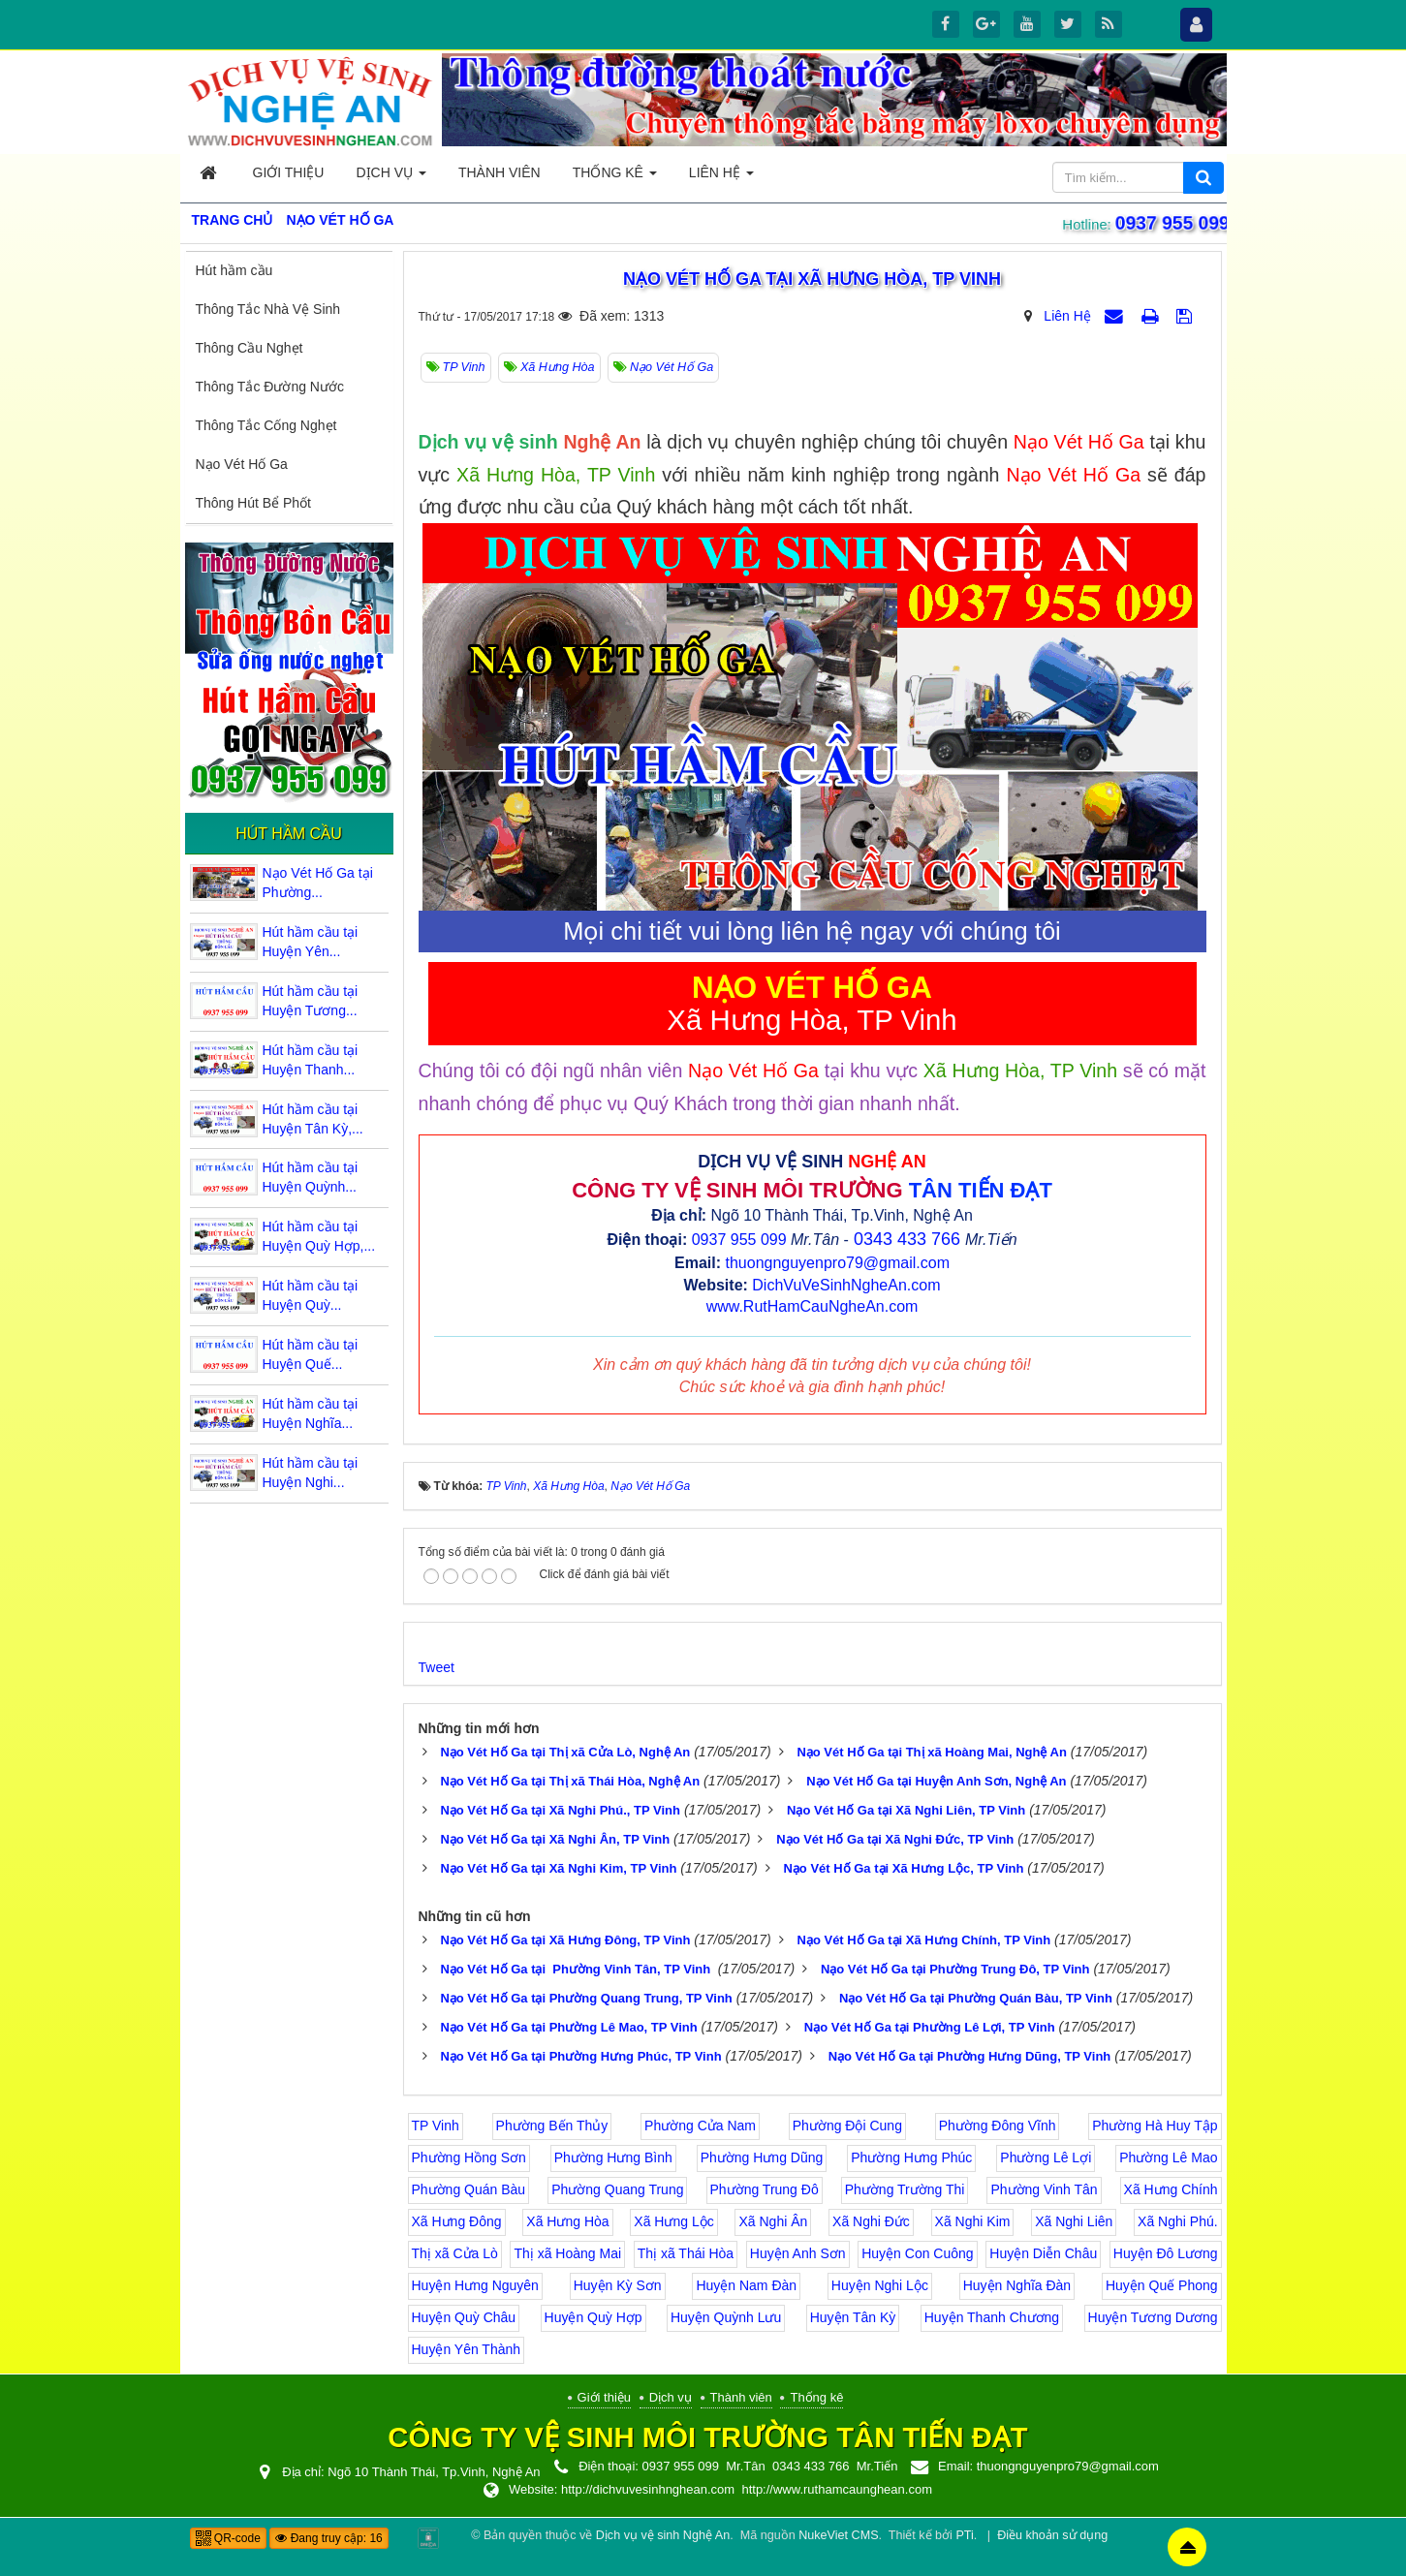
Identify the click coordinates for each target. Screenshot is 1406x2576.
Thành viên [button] (499, 172)
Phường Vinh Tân (1043, 2189)
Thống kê (816, 2397)
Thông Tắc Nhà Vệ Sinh (268, 309)
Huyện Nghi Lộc (879, 2285)
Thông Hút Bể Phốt (254, 503)
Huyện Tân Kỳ (853, 2317)
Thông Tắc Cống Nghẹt (266, 425)
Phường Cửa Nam (700, 2125)
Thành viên (741, 2397)
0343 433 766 (907, 1239)
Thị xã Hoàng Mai (567, 2253)
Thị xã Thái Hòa (686, 2253)
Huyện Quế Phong (1162, 2285)
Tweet (436, 1667)
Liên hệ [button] (721, 178)
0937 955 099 (1167, 223)
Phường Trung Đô (764, 2189)
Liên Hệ (1067, 316)
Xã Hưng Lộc (673, 2221)
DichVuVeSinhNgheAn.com (846, 1285)
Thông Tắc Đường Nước (270, 386)
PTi (964, 2535)
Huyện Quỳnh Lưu (726, 2317)
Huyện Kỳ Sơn (618, 2285)
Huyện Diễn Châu (1043, 2253)
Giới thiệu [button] (289, 172)
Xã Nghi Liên (1073, 2221)
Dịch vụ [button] (390, 178)
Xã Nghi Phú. (1178, 2221)
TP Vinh (435, 2125)
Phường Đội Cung (847, 2125)
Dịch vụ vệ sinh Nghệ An (663, 2535)
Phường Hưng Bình (613, 2157)
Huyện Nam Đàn (746, 2285)
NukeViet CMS (838, 2535)
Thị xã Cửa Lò (455, 2253)
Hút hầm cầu (234, 270)
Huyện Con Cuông (917, 2253)
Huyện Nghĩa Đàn (1017, 2285)
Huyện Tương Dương (1153, 2317)
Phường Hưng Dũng (762, 2157)
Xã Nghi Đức (871, 2221)
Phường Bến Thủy (552, 2125)
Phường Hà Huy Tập (1154, 2125)
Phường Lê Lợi (1045, 2157)
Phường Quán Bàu (469, 2189)
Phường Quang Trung (617, 2189)
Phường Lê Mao (1168, 2157)
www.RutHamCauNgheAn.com (812, 1306)
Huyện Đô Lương (1165, 2253)
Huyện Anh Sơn (798, 2253)
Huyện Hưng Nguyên (475, 2285)
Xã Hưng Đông (457, 2221)
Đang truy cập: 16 (328, 2538)
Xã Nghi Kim (973, 2221)
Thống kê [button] (615, 178)
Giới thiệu (604, 2397)
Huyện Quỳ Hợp (593, 2317)
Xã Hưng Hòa (567, 2221)
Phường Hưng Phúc (911, 2157)
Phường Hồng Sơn (469, 2157)
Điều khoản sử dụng (1052, 2535)
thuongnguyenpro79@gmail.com (837, 1263)
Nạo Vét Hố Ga (242, 464)
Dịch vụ (670, 2397)
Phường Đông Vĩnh (997, 2125)
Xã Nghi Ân (772, 2221)
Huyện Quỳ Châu (464, 2317)
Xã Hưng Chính (1171, 2189)
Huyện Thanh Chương (991, 2317)
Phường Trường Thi (905, 2189)
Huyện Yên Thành (466, 2349)
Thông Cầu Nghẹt (249, 348)
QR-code (228, 2538)
